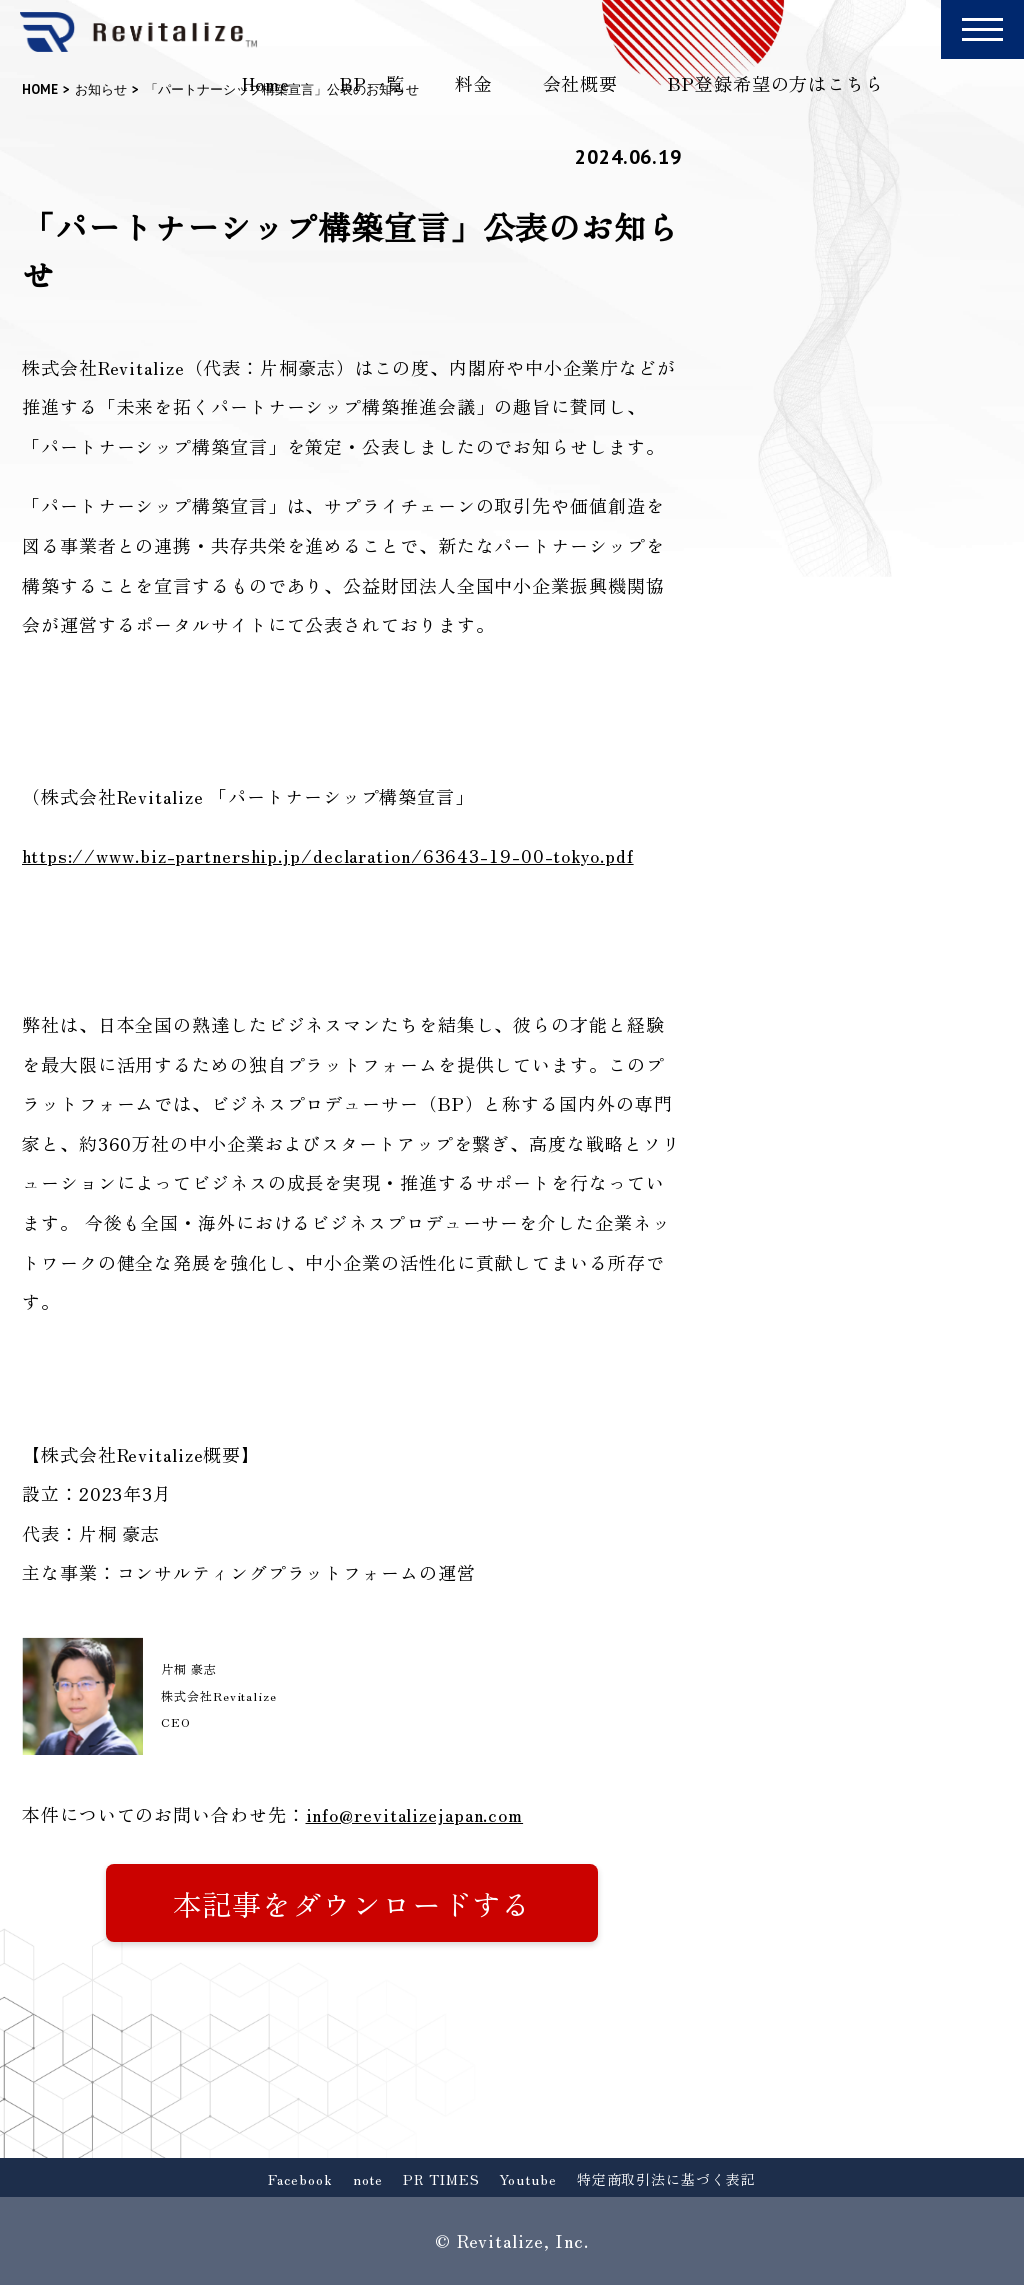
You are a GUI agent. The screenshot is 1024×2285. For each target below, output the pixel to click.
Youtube (527, 2179)
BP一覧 (372, 83)
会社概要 (581, 83)
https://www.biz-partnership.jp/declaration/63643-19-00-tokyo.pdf (328, 855)
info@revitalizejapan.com (415, 1814)
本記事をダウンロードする (352, 1903)
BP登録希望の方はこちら (776, 83)
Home (266, 83)
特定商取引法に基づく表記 (666, 2179)
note (368, 2179)
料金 (474, 83)
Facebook (300, 2179)
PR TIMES (441, 2179)
